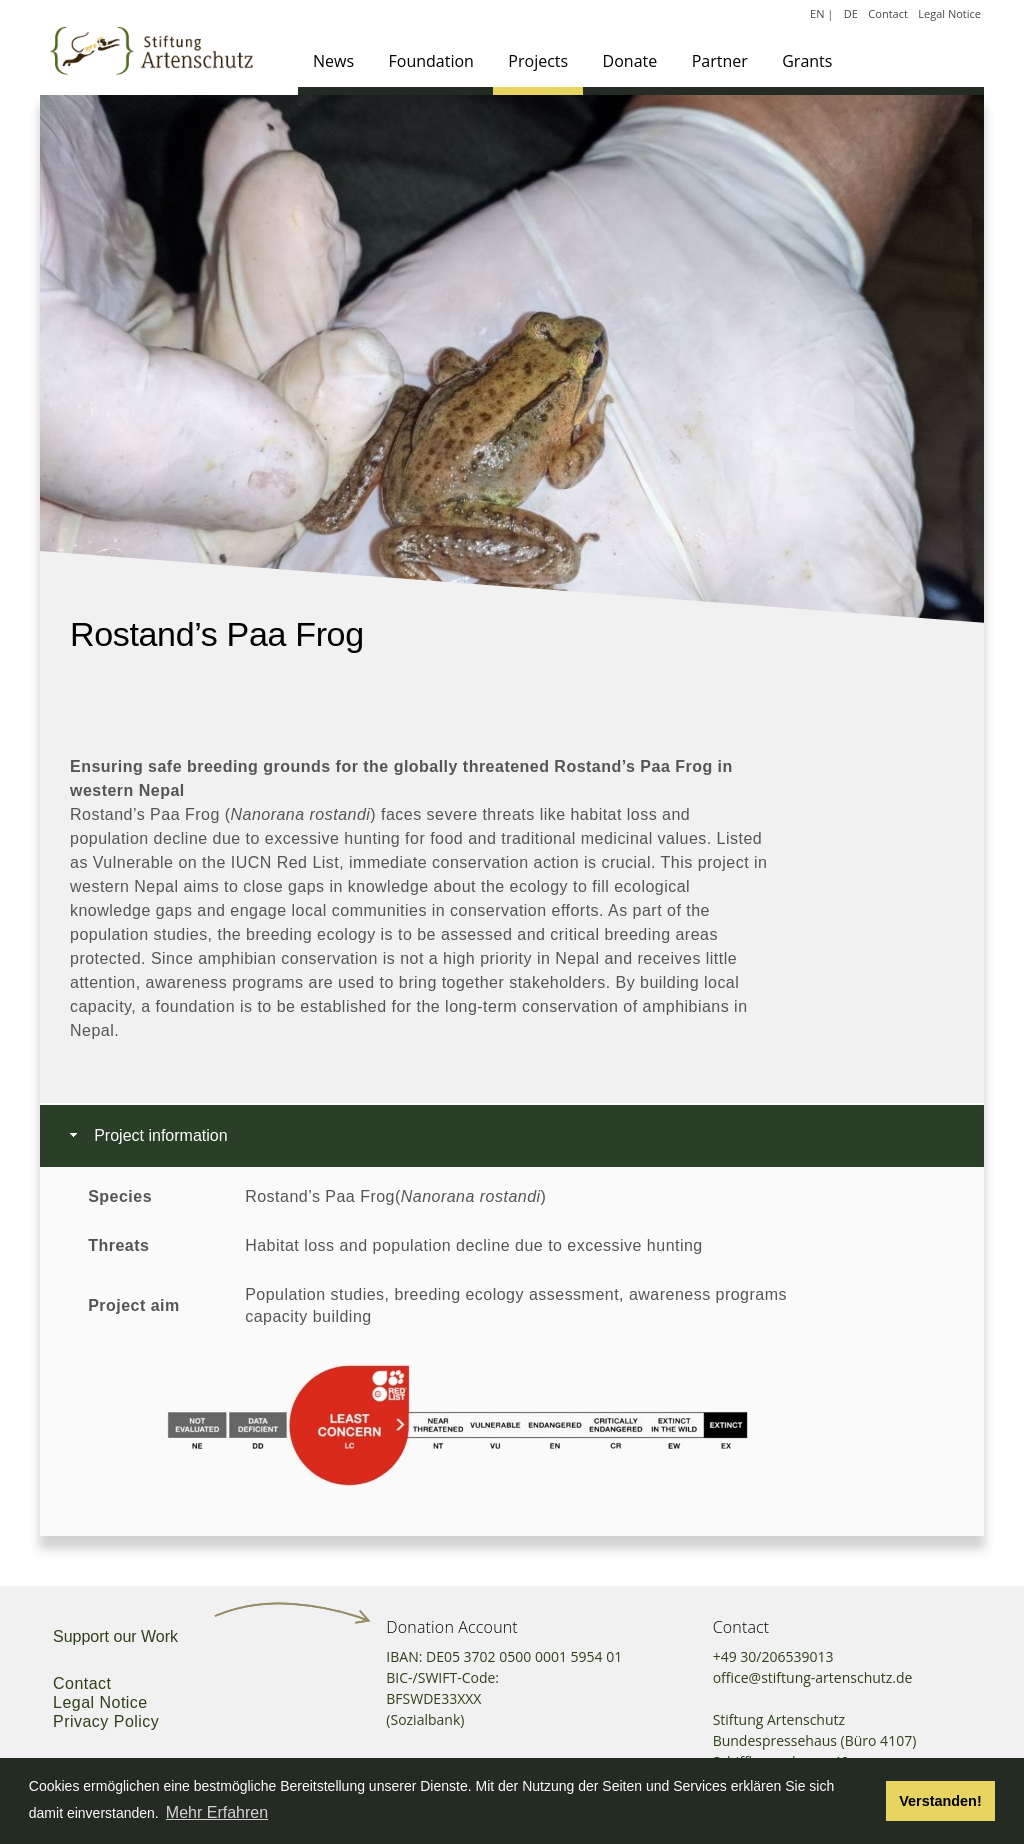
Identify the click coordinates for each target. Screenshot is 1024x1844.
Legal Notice (949, 13)
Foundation (431, 61)
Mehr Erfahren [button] (217, 1812)
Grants (807, 61)
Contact (888, 13)
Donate (630, 61)
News (333, 61)
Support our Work (115, 1636)
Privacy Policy (106, 1721)
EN (817, 13)
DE (851, 13)
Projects (538, 61)
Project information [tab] (146, 1135)
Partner (720, 61)
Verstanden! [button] (940, 1801)
